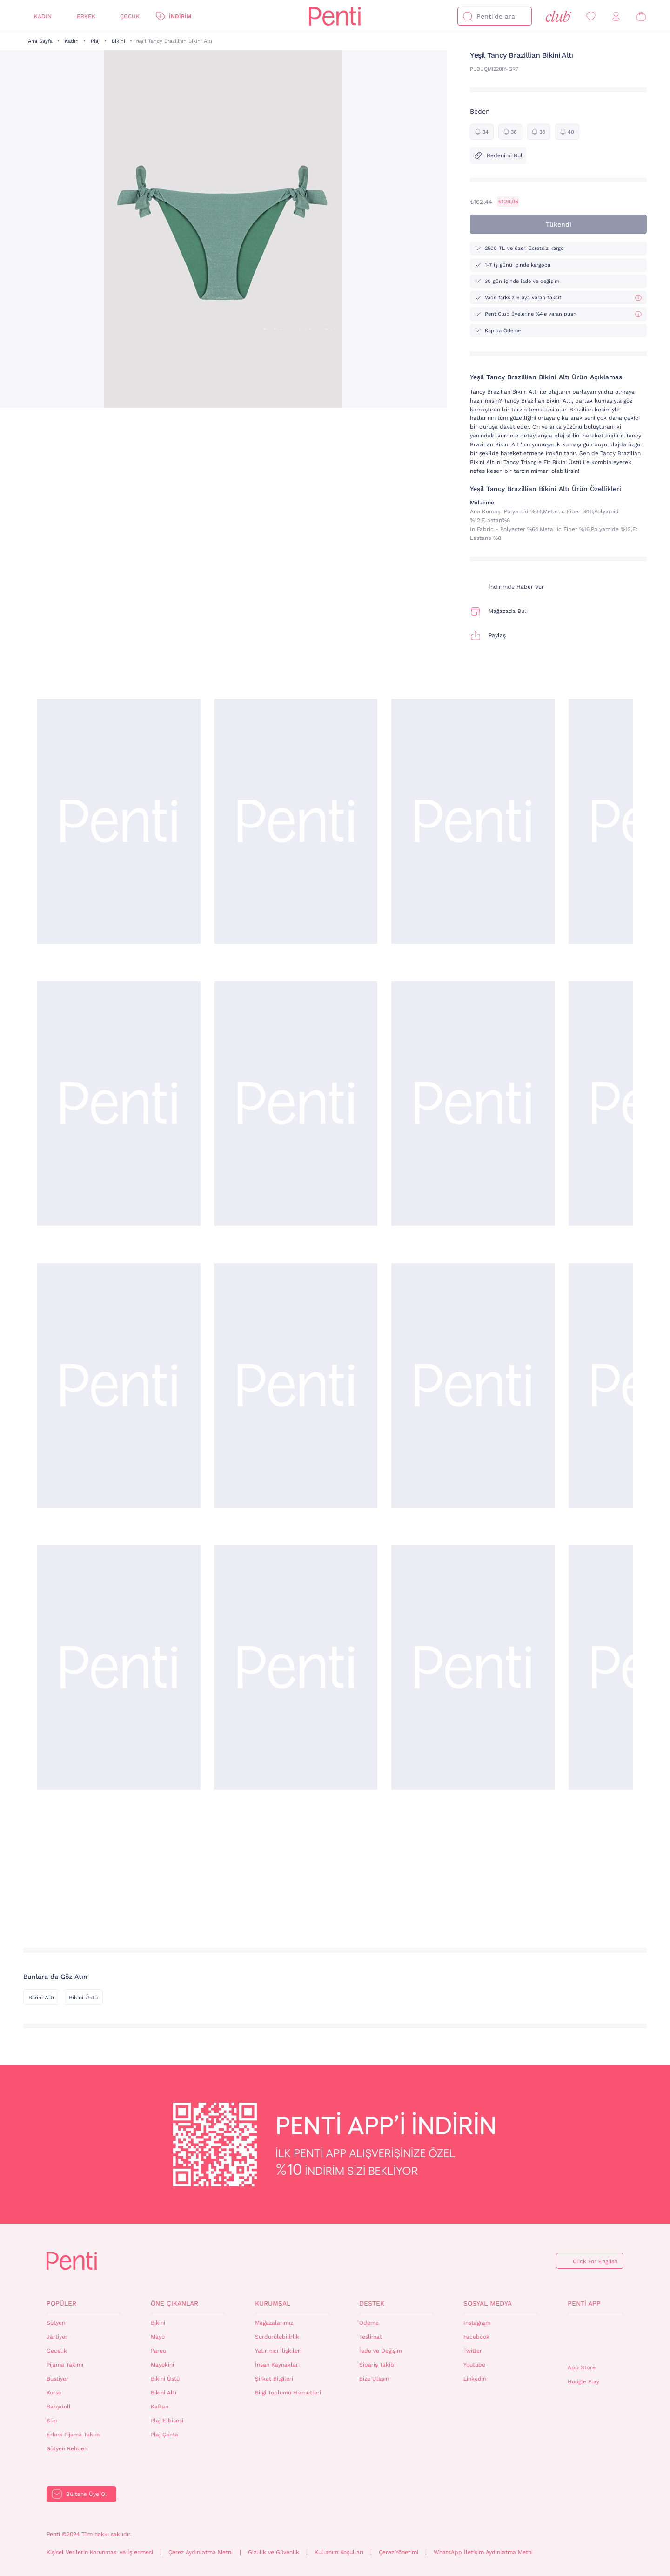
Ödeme (369, 2323)
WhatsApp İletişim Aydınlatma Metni (483, 2552)
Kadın (43, 16)
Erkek (86, 16)
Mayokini (162, 2364)
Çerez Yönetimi (398, 2552)
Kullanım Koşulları (339, 2552)
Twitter (472, 2350)
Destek (371, 2303)
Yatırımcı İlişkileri (278, 2350)
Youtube (474, 2364)
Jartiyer (57, 2337)
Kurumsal (272, 2303)
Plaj (95, 41)
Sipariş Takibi (377, 2364)
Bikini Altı (41, 1997)
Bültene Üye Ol (86, 2494)
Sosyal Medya (487, 2303)
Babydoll (59, 2406)
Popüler (61, 2303)
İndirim (180, 16)
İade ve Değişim (380, 2350)
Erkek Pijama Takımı (74, 2434)
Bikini (118, 41)
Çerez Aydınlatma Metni (200, 2552)
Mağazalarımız (274, 2323)
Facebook (476, 2337)
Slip (52, 2420)
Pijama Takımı (65, 2364)
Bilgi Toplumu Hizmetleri (288, 2392)
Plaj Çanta (164, 2434)
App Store (582, 2367)
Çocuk (130, 16)
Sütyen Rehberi (67, 2448)
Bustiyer (57, 2378)
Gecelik (57, 2350)
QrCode (588, 2339)
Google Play (583, 2381)
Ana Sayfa (40, 41)
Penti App (584, 2303)
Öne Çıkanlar (174, 2303)
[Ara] (467, 16)
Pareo (158, 2350)
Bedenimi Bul (498, 155)
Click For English (595, 2261)
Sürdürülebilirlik (277, 2337)
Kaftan (159, 2406)
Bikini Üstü (83, 1997)
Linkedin (474, 2378)
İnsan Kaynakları (277, 2364)
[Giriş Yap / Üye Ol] (616, 16)
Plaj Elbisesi (167, 2420)
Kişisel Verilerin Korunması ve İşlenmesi (100, 2552)
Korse (54, 2392)
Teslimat (370, 2337)
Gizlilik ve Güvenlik (273, 2552)
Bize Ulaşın (374, 2378)
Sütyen (56, 2323)
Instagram (476, 2323)
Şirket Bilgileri (274, 2378)
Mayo (158, 2337)
